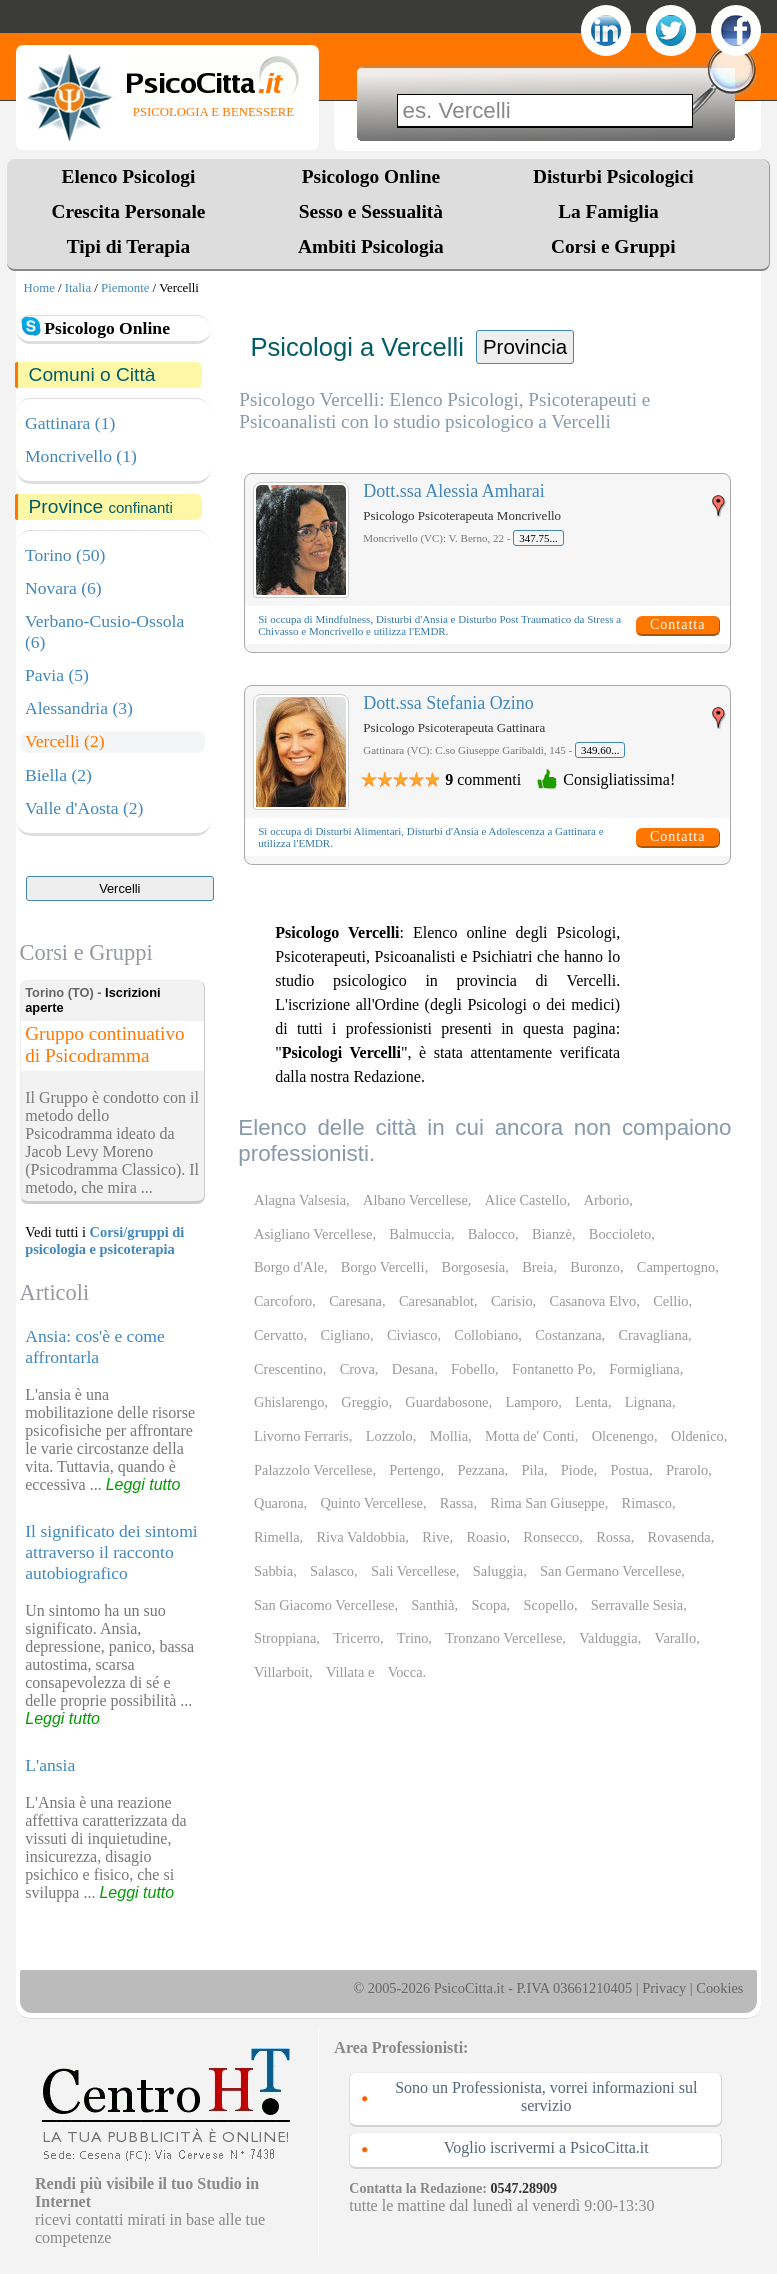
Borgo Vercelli (383, 1267)
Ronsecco (551, 1537)
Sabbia (273, 1571)
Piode (577, 1470)
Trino (412, 1638)
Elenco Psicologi (129, 176)
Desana (413, 1369)
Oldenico (697, 1436)
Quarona (279, 1503)
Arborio (607, 1200)
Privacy (664, 1988)
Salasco (332, 1571)
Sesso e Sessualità (371, 211)
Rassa (457, 1503)
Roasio (486, 1537)
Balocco (491, 1234)
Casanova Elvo (593, 1301)
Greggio (364, 1402)
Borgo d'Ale (289, 1267)
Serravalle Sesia (637, 1605)
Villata (345, 1672)
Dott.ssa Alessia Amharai (453, 491)
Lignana (648, 1402)
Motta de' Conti (530, 1436)
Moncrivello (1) (81, 456)
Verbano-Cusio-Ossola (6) (104, 631)
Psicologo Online (371, 176)
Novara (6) (63, 588)
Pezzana (480, 1470)
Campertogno (676, 1267)
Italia (78, 288)
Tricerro (356, 1638)
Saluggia (498, 1571)
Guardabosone (446, 1402)
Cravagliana (654, 1335)
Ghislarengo (289, 1402)
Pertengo (414, 1470)
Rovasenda (679, 1537)
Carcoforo (283, 1301)
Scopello (549, 1605)
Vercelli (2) (65, 741)
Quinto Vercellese (371, 1503)
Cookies (719, 1988)
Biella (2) (58, 775)
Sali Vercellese (413, 1571)
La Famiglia (613, 211)
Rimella (277, 1537)
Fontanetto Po (552, 1369)
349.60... (600, 750)
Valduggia (608, 1638)
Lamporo (531, 1402)
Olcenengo (623, 1436)
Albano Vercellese (415, 1200)
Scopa (488, 1605)
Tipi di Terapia (128, 246)
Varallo (676, 1638)
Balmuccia (420, 1234)
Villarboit (281, 1672)
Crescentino (288, 1369)
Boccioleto (620, 1234)
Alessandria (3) (79, 708)
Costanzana (568, 1335)
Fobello (473, 1369)
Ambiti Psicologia (371, 246)
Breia (537, 1267)
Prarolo (687, 1470)
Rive (435, 1537)
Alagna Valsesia (300, 1200)
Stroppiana (285, 1638)
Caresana (355, 1301)
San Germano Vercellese (610, 1571)
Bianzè (552, 1234)
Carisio (512, 1301)
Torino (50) (65, 555)
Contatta (677, 624)
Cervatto (279, 1335)
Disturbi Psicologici (613, 176)
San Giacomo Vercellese (324, 1605)
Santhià (432, 1605)
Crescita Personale (129, 211)
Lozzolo (389, 1436)
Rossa (613, 1537)
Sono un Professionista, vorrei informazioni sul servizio (546, 2096)
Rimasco (647, 1503)
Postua (630, 1470)
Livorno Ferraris (301, 1436)
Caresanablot (436, 1301)
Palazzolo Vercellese (313, 1470)
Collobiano (486, 1335)
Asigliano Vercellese (313, 1234)
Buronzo (595, 1267)
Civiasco (412, 1335)
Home (39, 288)
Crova (357, 1369)
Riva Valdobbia (360, 1537)
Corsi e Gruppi (613, 246)
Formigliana (644, 1369)
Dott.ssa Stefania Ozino (448, 703)
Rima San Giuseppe (547, 1503)
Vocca (405, 1672)
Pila (533, 1470)
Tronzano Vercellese (503, 1638)
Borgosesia (474, 1267)
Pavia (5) (57, 675)
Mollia (449, 1436)
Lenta (591, 1402)
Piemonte (125, 288)
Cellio (670, 1301)
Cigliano (345, 1335)
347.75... (538, 538)
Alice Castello (526, 1200)
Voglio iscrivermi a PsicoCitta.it (546, 2147)
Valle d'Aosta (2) (84, 808)
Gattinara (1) (70, 423)
